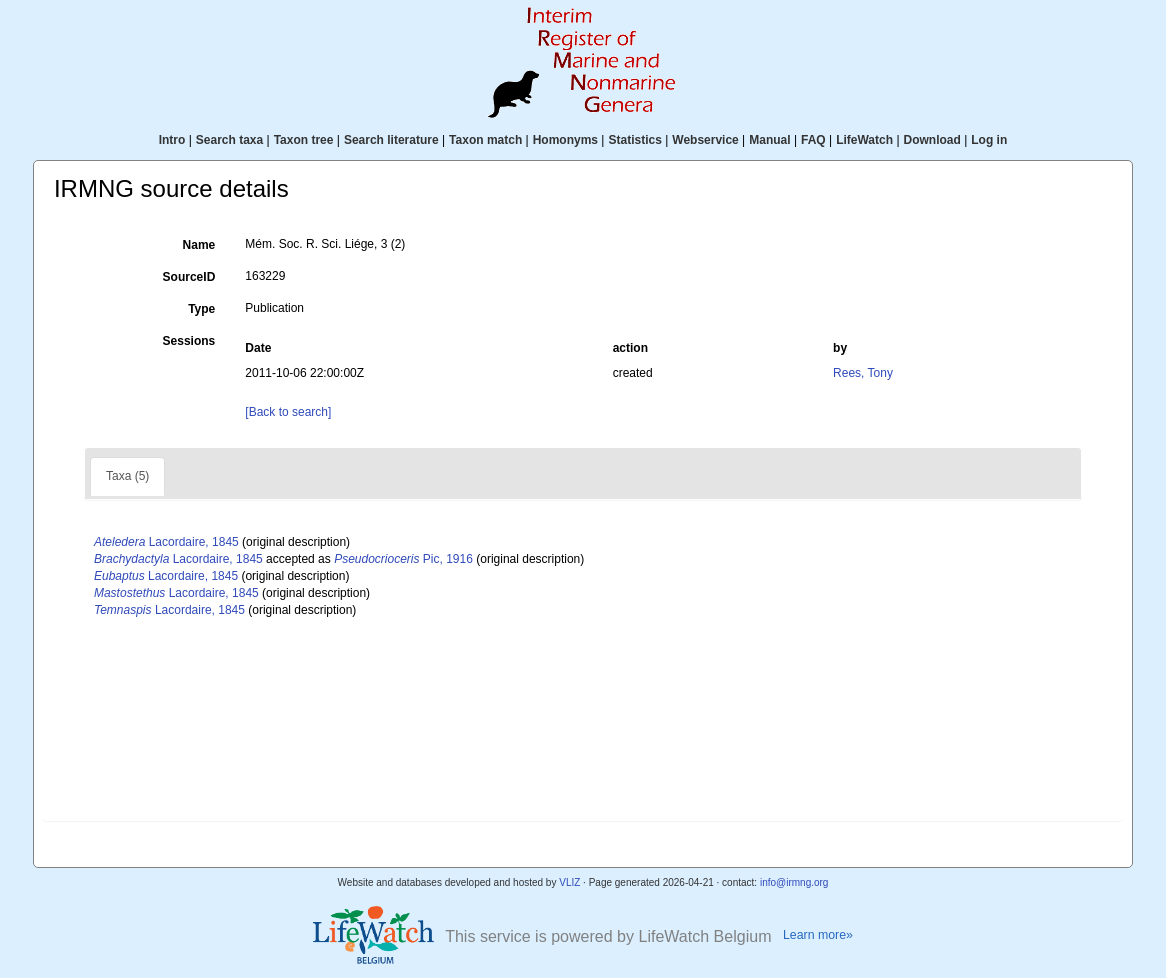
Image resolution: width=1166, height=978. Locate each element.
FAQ (813, 140)
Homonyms (565, 140)
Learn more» (818, 935)
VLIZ (569, 882)
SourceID (189, 277)
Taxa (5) (127, 476)
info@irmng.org (794, 882)
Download (932, 140)
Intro (172, 140)
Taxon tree (304, 140)
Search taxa (229, 140)
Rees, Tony (863, 373)
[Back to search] (288, 412)
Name (199, 245)
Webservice (705, 140)
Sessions (189, 341)
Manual (769, 140)
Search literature (391, 140)
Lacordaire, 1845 (166, 542)
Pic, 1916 (403, 559)
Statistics (634, 140)
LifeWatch (864, 140)
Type (201, 309)
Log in (989, 140)
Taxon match (485, 140)
